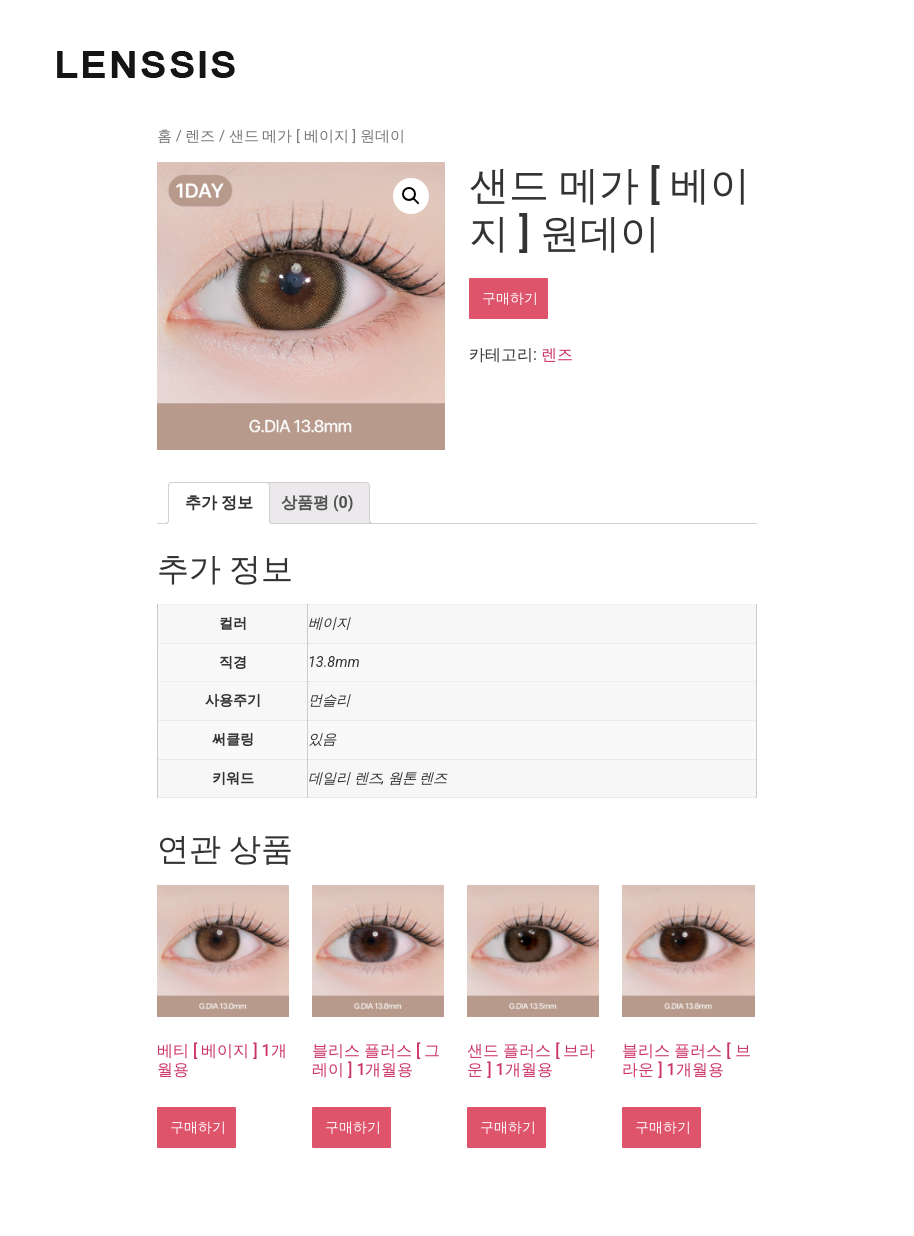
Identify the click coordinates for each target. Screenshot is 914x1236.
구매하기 (508, 298)
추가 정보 (219, 502)
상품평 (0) (317, 502)
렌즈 (200, 136)
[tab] (219, 503)
